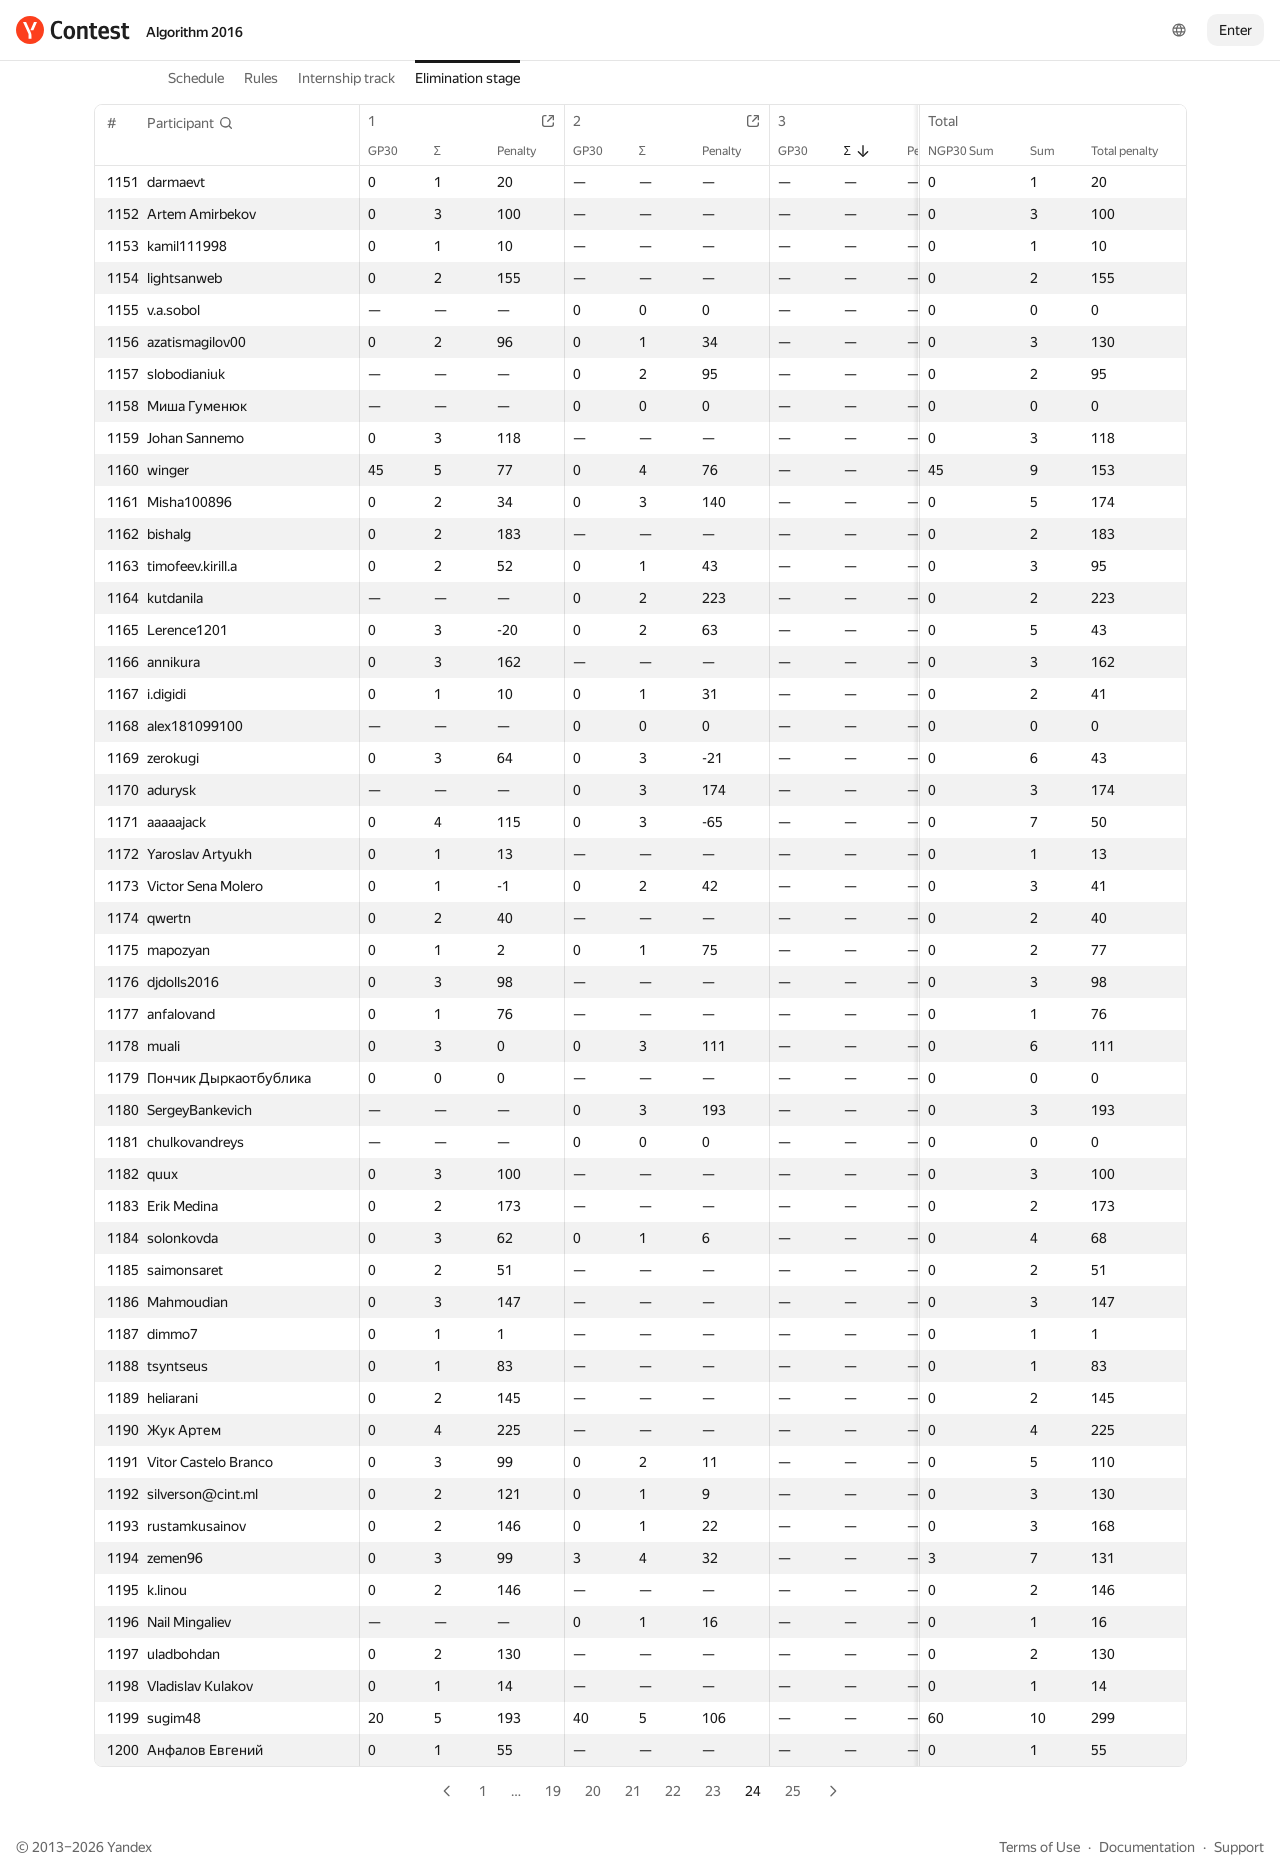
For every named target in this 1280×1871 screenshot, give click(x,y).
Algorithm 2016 (194, 32)
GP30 (393, 151)
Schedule (196, 78)
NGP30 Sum (971, 151)
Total (953, 121)
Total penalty (1134, 151)
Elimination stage (467, 78)
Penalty (526, 151)
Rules (261, 78)
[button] (190, 123)
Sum (1052, 151)
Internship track (346, 78)
